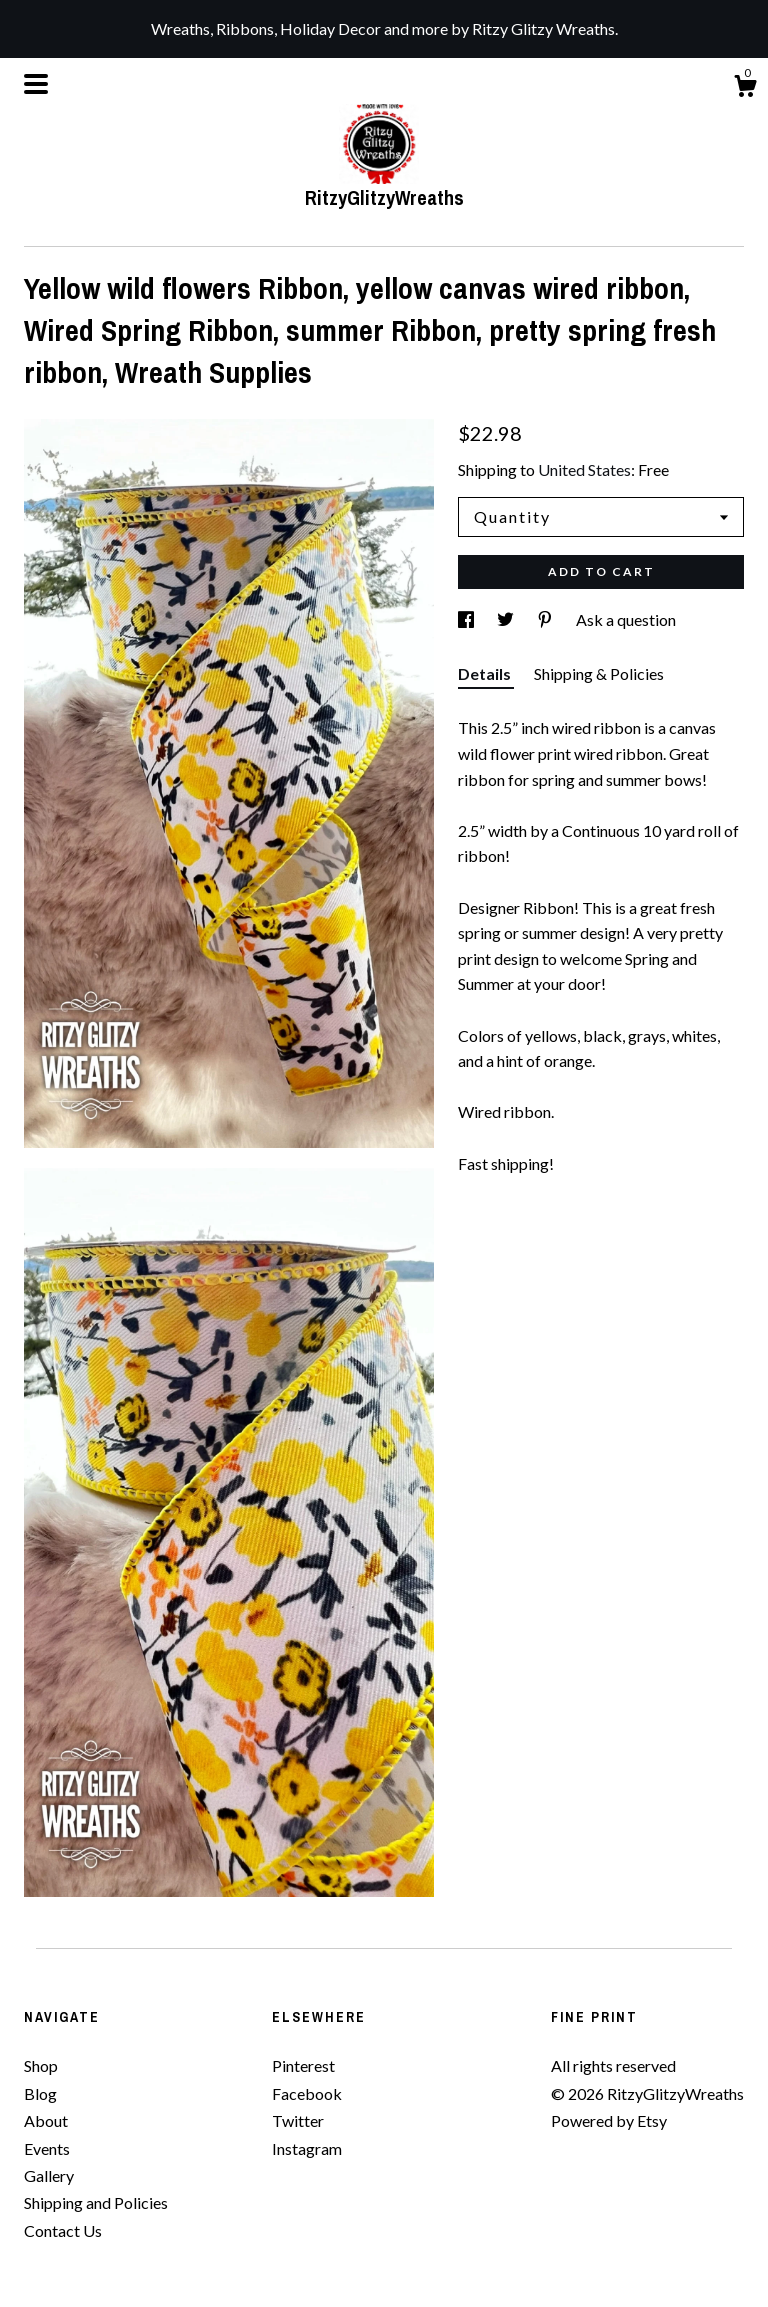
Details (486, 673)
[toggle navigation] (36, 84)
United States (584, 469)
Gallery (49, 2175)
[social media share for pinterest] (546, 619)
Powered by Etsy (609, 2120)
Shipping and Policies (96, 2202)
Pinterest (303, 2065)
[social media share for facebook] (467, 619)
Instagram (307, 2148)
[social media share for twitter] (507, 619)
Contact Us (63, 2230)
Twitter (298, 2120)
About (46, 2120)
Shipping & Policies (599, 673)
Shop (41, 2065)
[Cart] (745, 89)
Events (47, 2148)
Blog (40, 2093)
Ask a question (626, 619)
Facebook (307, 2093)
